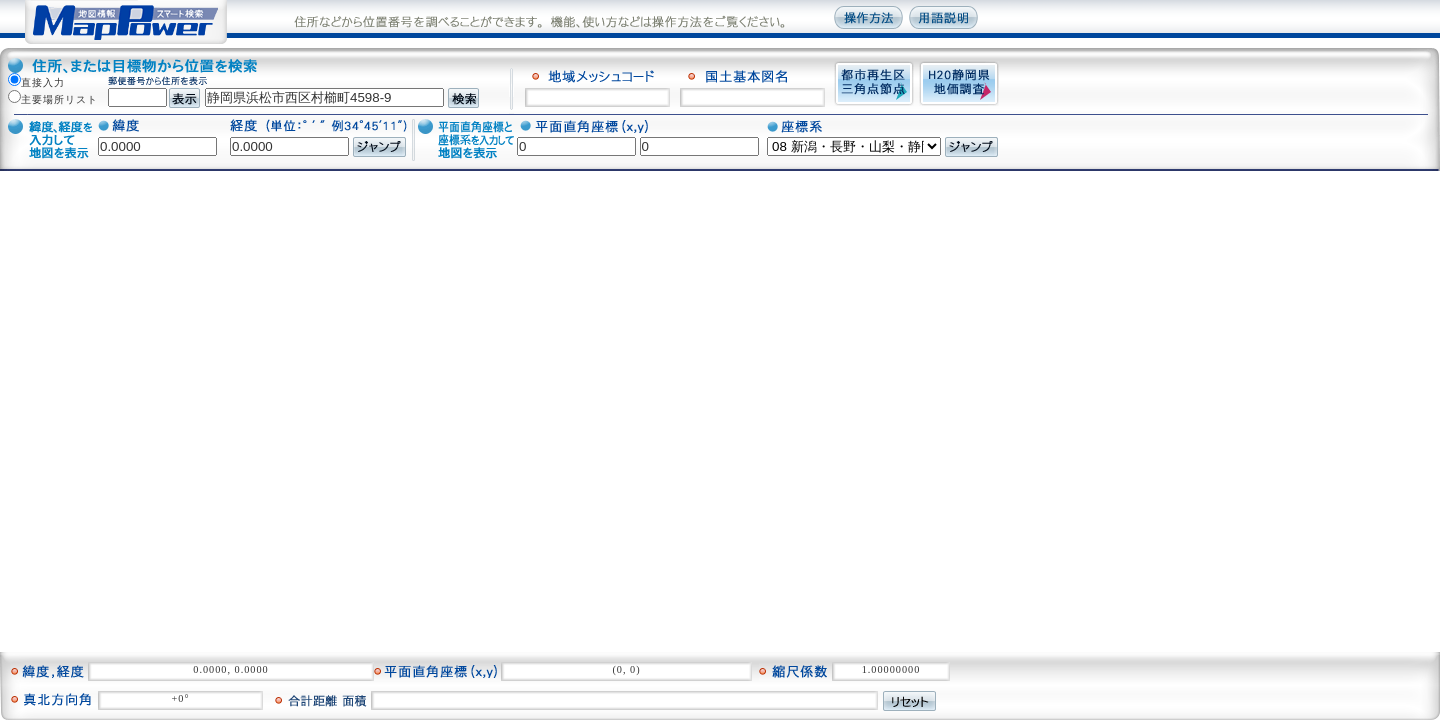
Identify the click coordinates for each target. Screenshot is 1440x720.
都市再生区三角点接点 (874, 83)
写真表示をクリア (979, 701)
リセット (909, 701)
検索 (463, 98)
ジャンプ (379, 147)
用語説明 (943, 17)
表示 (184, 98)
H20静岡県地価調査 (959, 83)
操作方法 (868, 17)
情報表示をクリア (979, 670)
